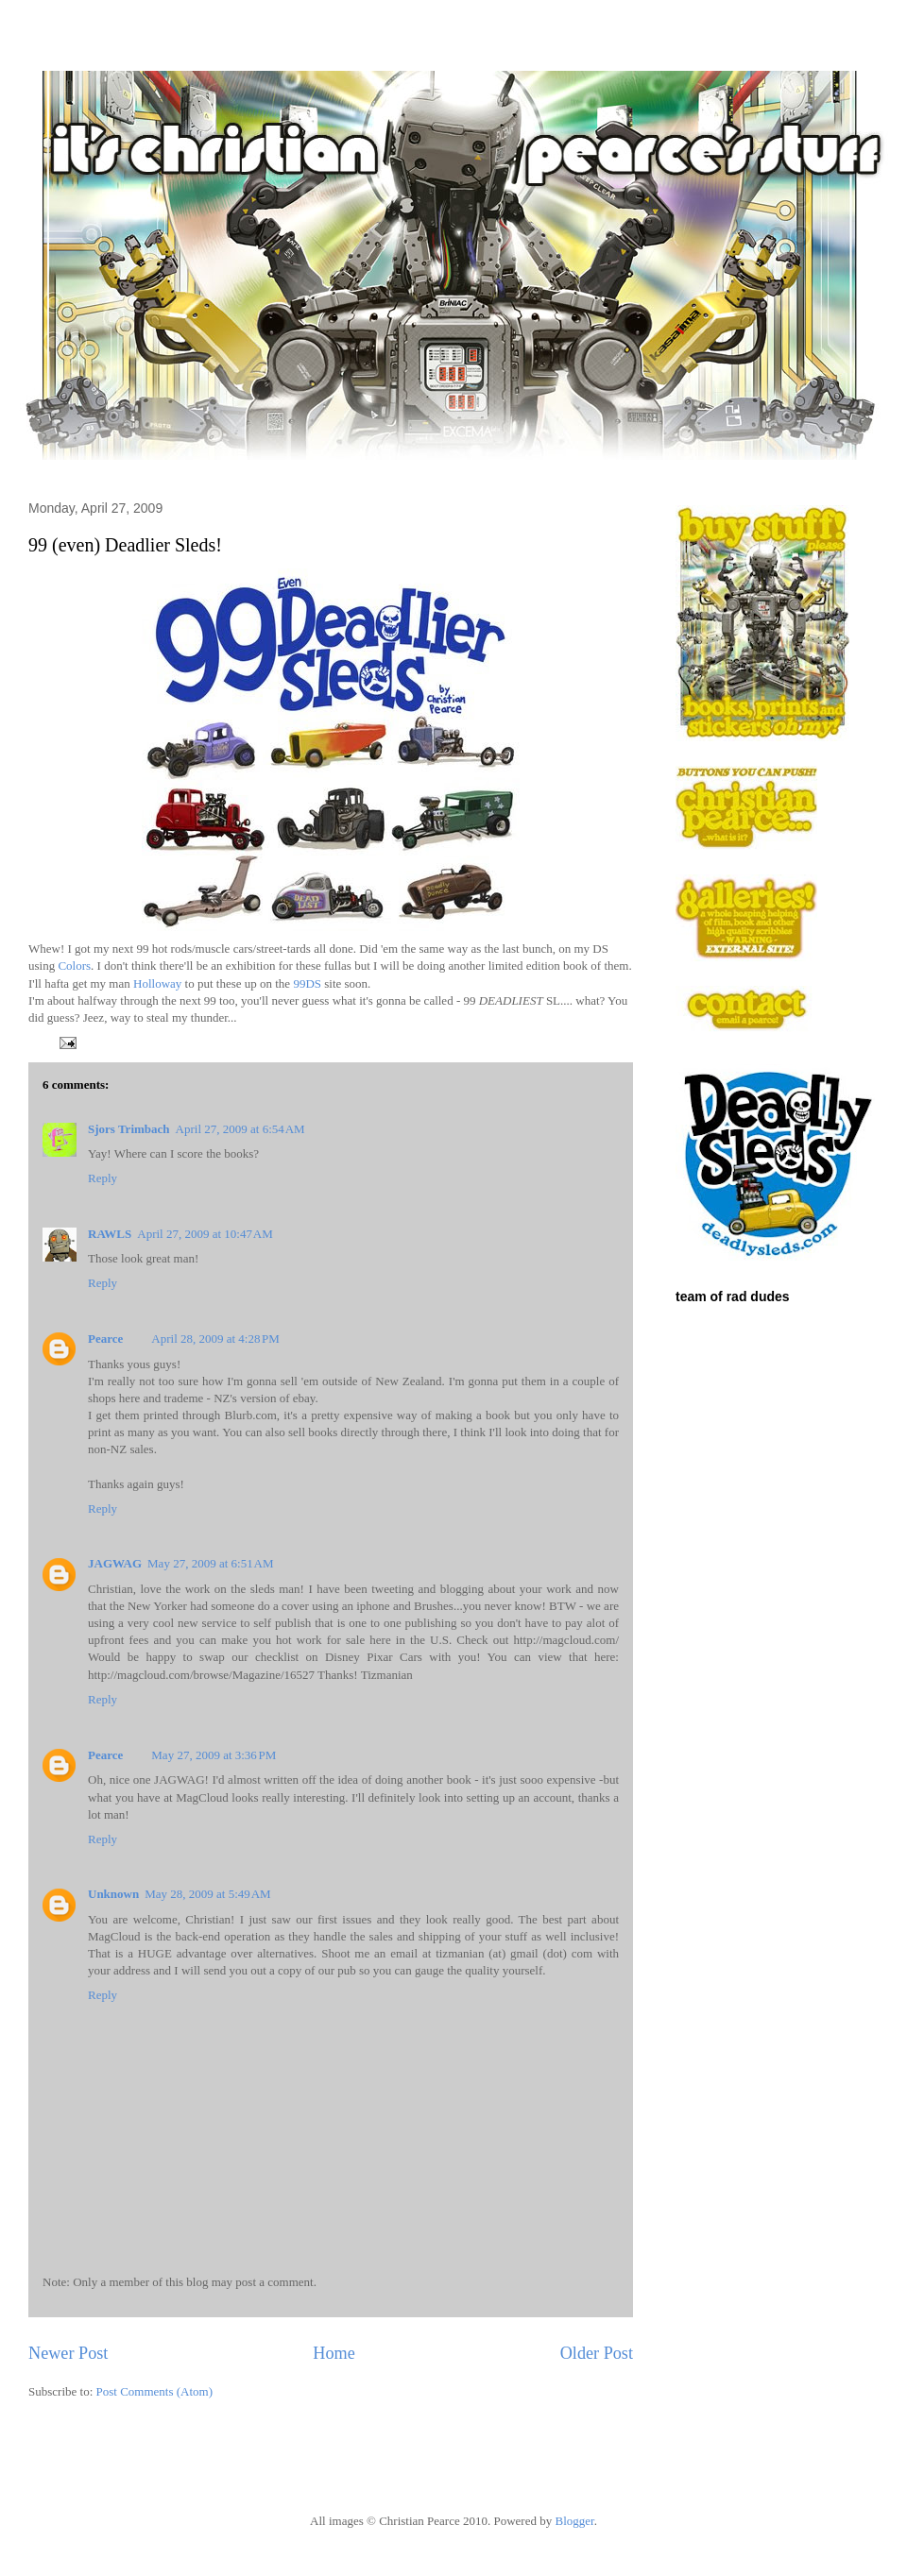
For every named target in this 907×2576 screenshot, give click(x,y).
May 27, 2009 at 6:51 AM (210, 1563)
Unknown (113, 1894)
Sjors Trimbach (129, 1129)
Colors (74, 965)
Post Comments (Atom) (155, 2391)
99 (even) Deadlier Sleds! (125, 544)
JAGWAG (115, 1563)
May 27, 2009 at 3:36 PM (213, 1755)
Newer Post (68, 2353)
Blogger (574, 2521)
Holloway (157, 983)
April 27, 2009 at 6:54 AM (240, 1129)
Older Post (596, 2353)
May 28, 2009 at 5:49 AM (207, 1894)
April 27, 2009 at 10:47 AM (205, 1234)
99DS (307, 983)
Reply (102, 1178)
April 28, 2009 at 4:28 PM (215, 1338)
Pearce (105, 1338)
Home (333, 2353)
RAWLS (109, 1234)
